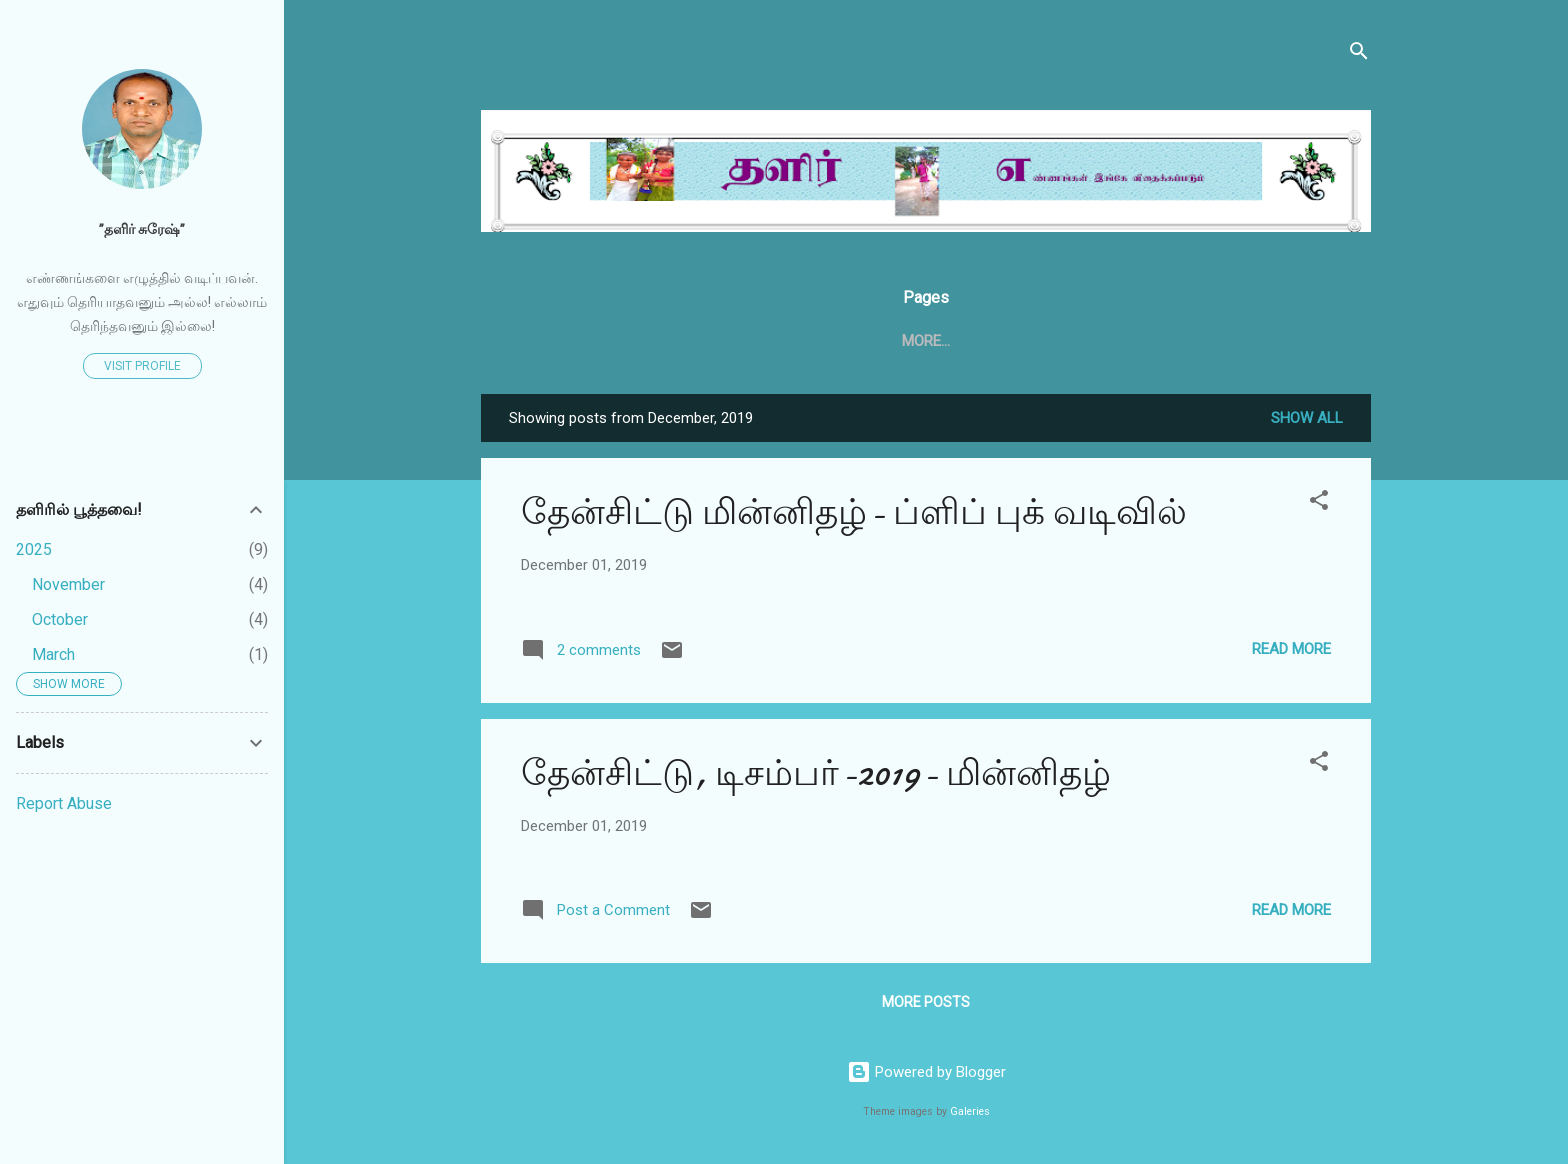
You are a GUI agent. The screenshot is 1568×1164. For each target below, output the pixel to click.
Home (642, 341)
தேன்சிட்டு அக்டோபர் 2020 (1051, 341)
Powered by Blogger (926, 1072)
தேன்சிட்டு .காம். (863, 341)
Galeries (970, 1111)
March (53, 654)
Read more (1291, 653)
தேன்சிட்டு (734, 341)
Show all (1307, 422)
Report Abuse (64, 803)
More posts (926, 1006)
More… (1206, 341)
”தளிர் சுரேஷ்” (142, 229)
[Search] (1359, 54)
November (68, 584)
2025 (34, 549)
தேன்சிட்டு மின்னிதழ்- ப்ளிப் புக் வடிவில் (854, 516)
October (60, 619)
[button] (1319, 507)
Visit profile (142, 366)
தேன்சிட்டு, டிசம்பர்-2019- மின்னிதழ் (816, 777)
